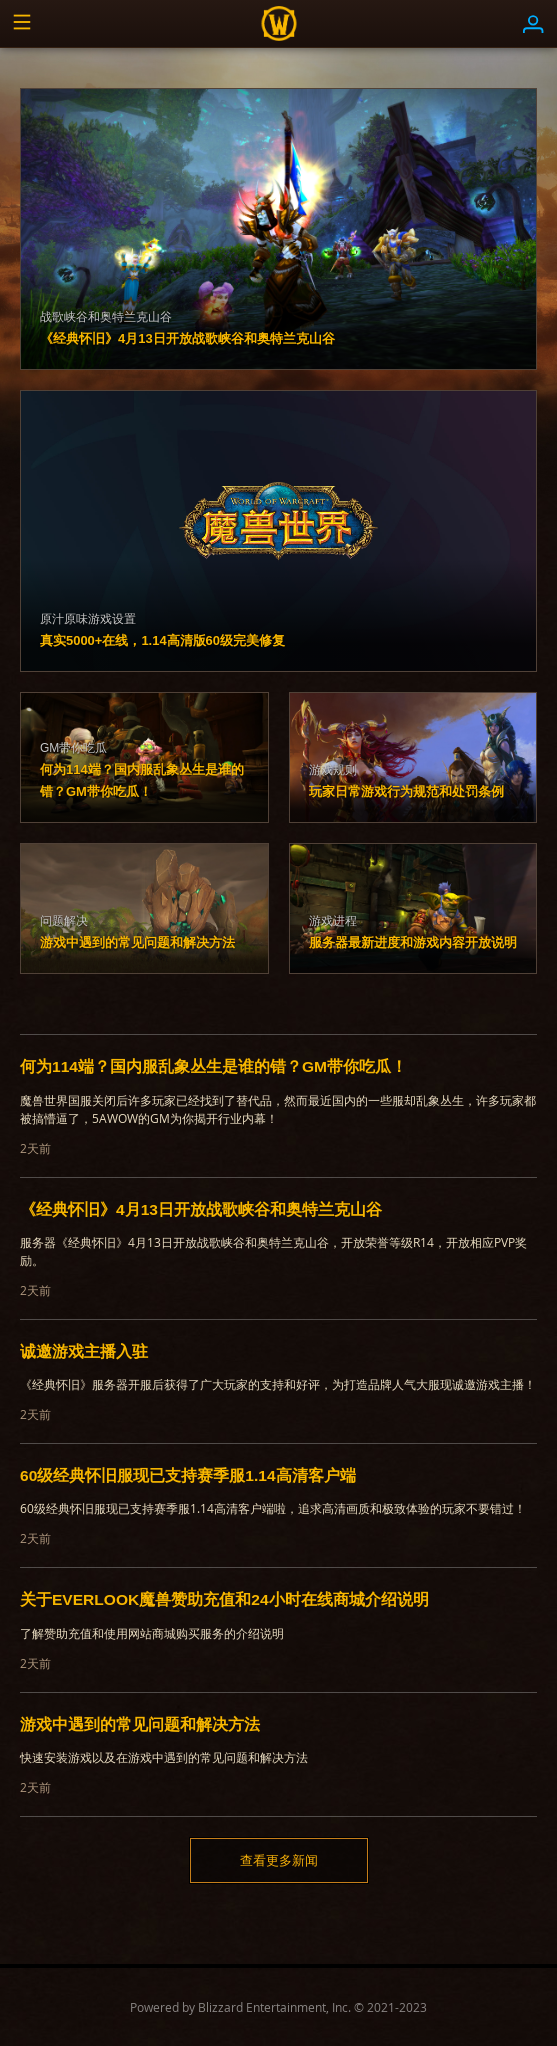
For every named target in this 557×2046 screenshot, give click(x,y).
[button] (24, 23)
